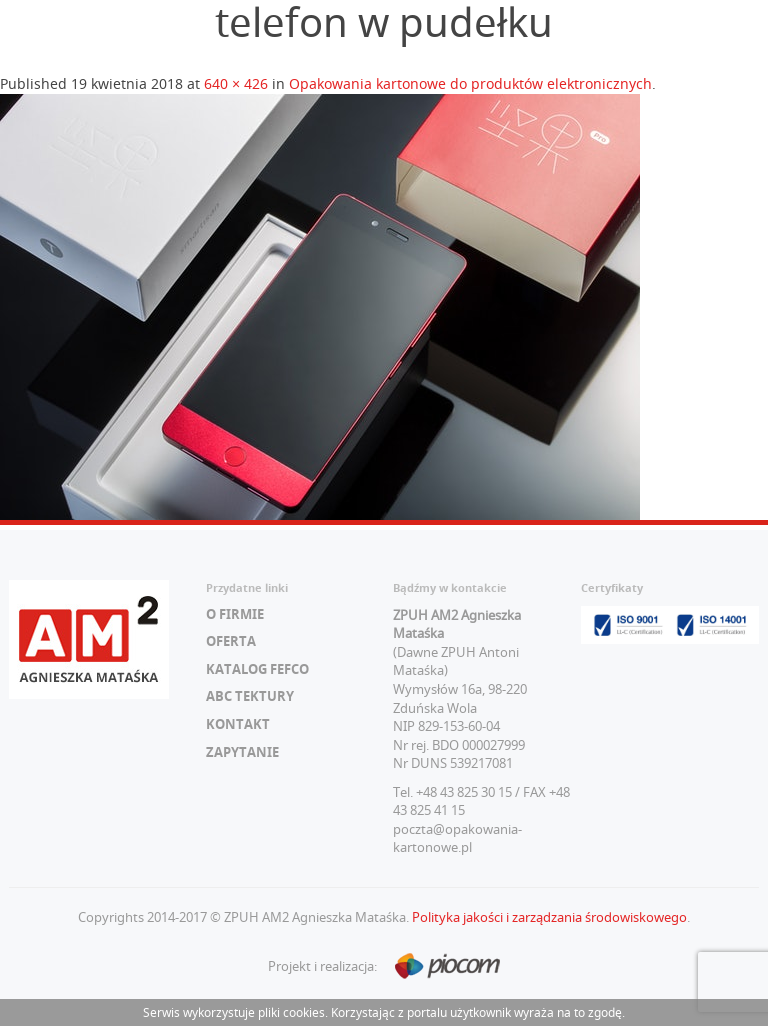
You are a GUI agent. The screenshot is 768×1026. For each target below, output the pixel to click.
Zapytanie (242, 752)
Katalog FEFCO (257, 669)
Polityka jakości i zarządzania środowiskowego (549, 917)
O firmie (235, 614)
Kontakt (238, 724)
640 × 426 (236, 83)
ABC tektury (250, 696)
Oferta (231, 641)
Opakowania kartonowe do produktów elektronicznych (470, 83)
